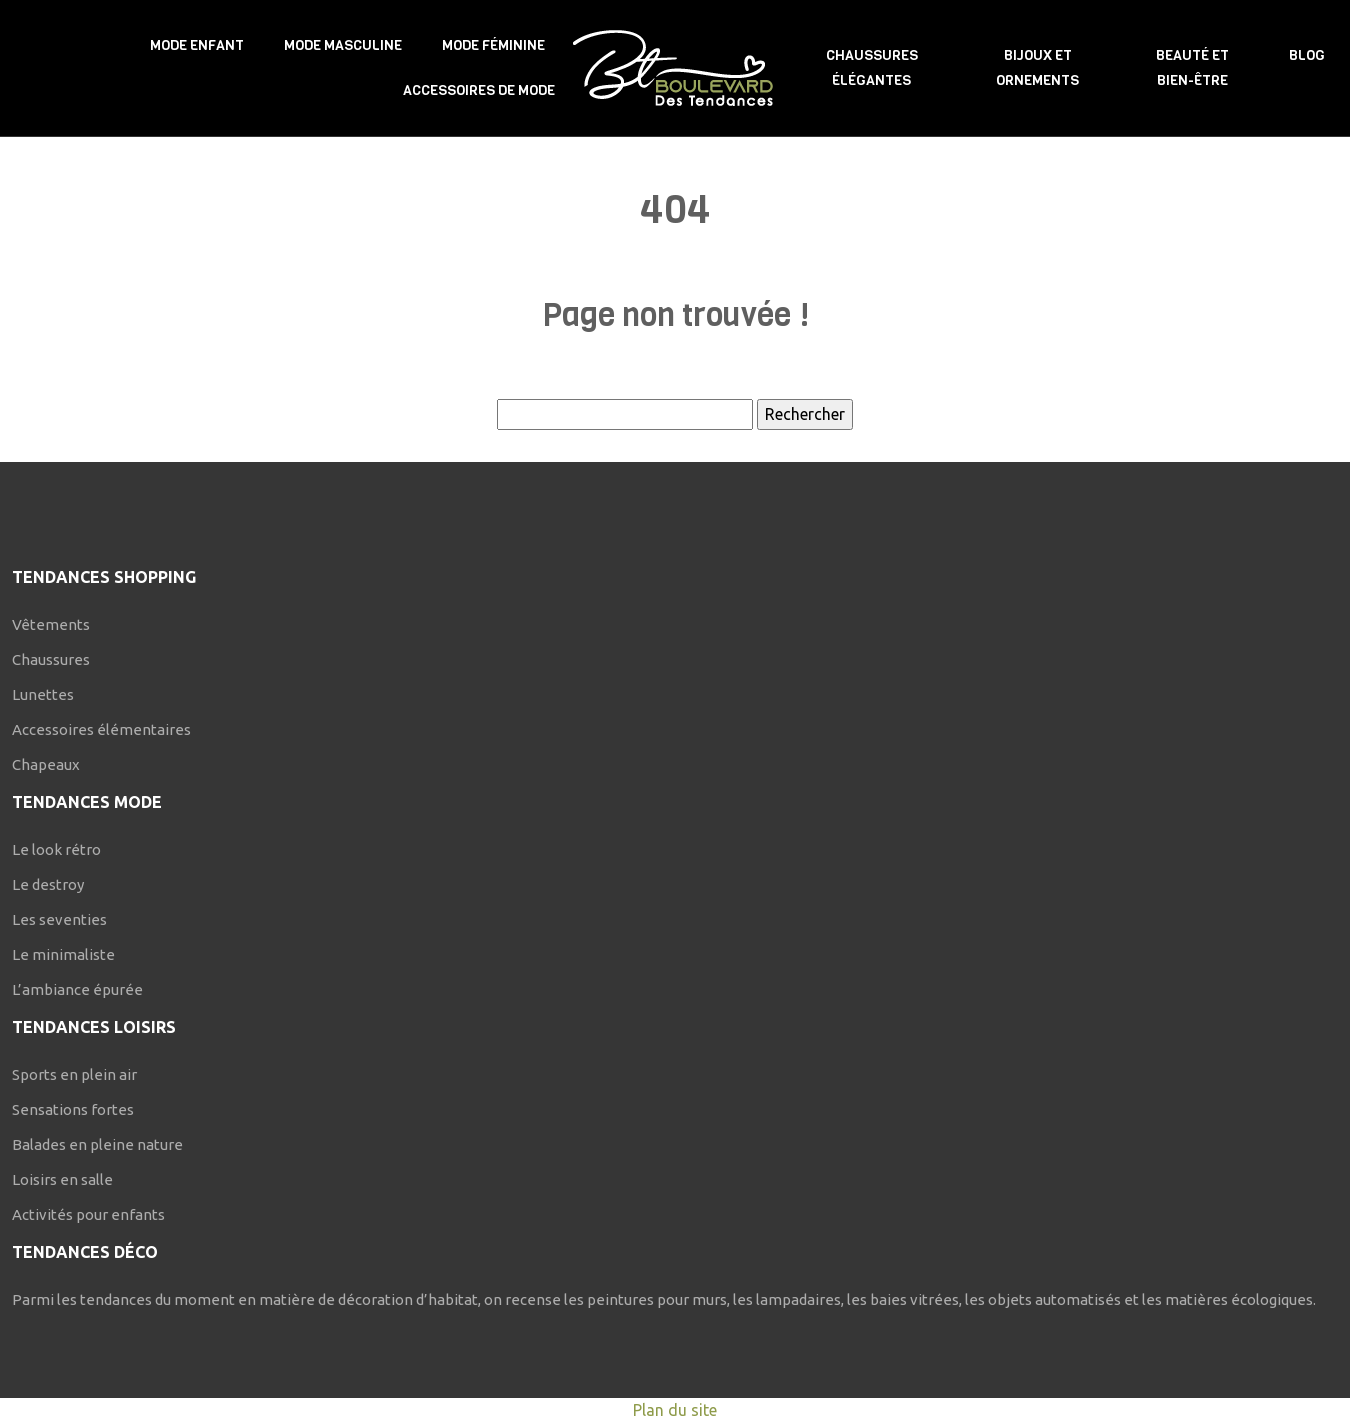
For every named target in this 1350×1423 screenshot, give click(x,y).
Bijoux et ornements (1037, 68)
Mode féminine (493, 45)
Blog (1307, 55)
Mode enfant (197, 45)
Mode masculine (343, 45)
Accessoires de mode (479, 90)
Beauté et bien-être (1192, 68)
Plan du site (675, 1410)
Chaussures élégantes (872, 68)
